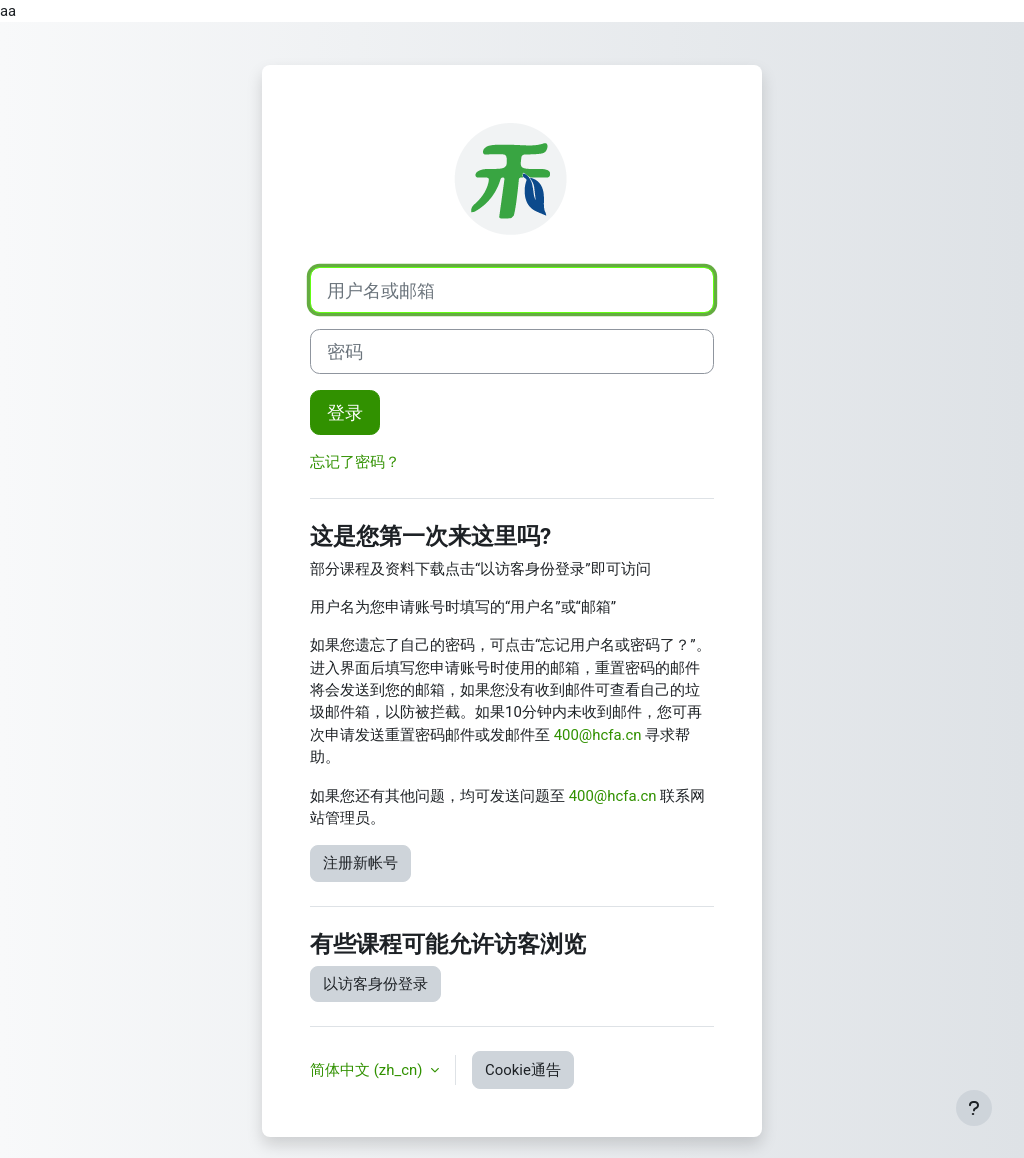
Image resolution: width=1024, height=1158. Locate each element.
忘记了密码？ (355, 462)
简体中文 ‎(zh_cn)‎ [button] (368, 1070)
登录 (345, 412)
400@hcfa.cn (598, 735)
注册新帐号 (360, 863)
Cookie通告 (523, 1070)
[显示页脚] (974, 1108)
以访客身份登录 (375, 984)
